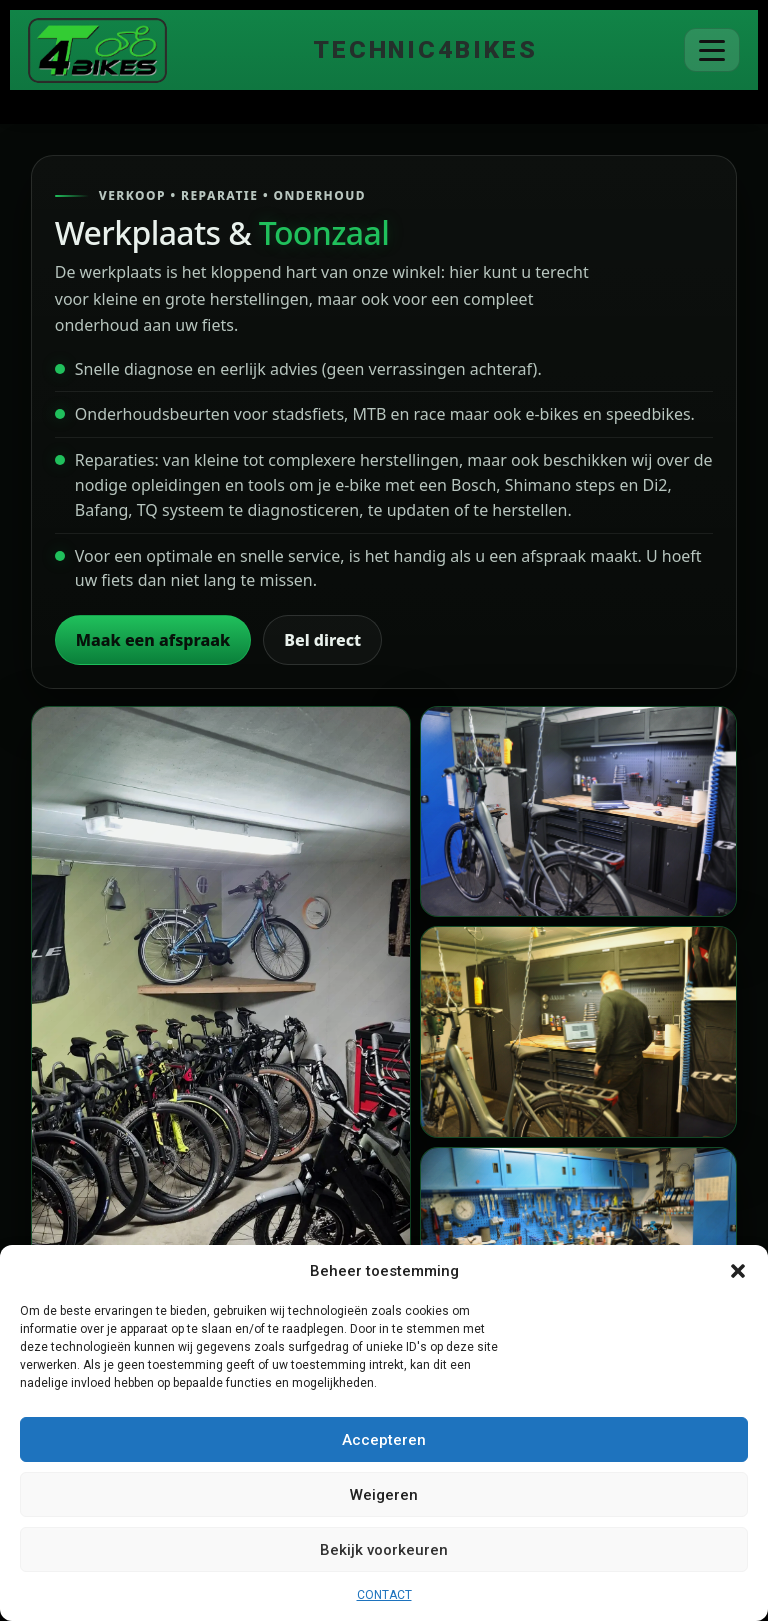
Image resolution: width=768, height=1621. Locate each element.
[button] (738, 1271)
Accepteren (384, 1440)
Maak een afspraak (153, 640)
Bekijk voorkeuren (384, 1550)
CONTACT (384, 1595)
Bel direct (322, 640)
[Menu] (712, 50)
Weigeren (384, 1495)
